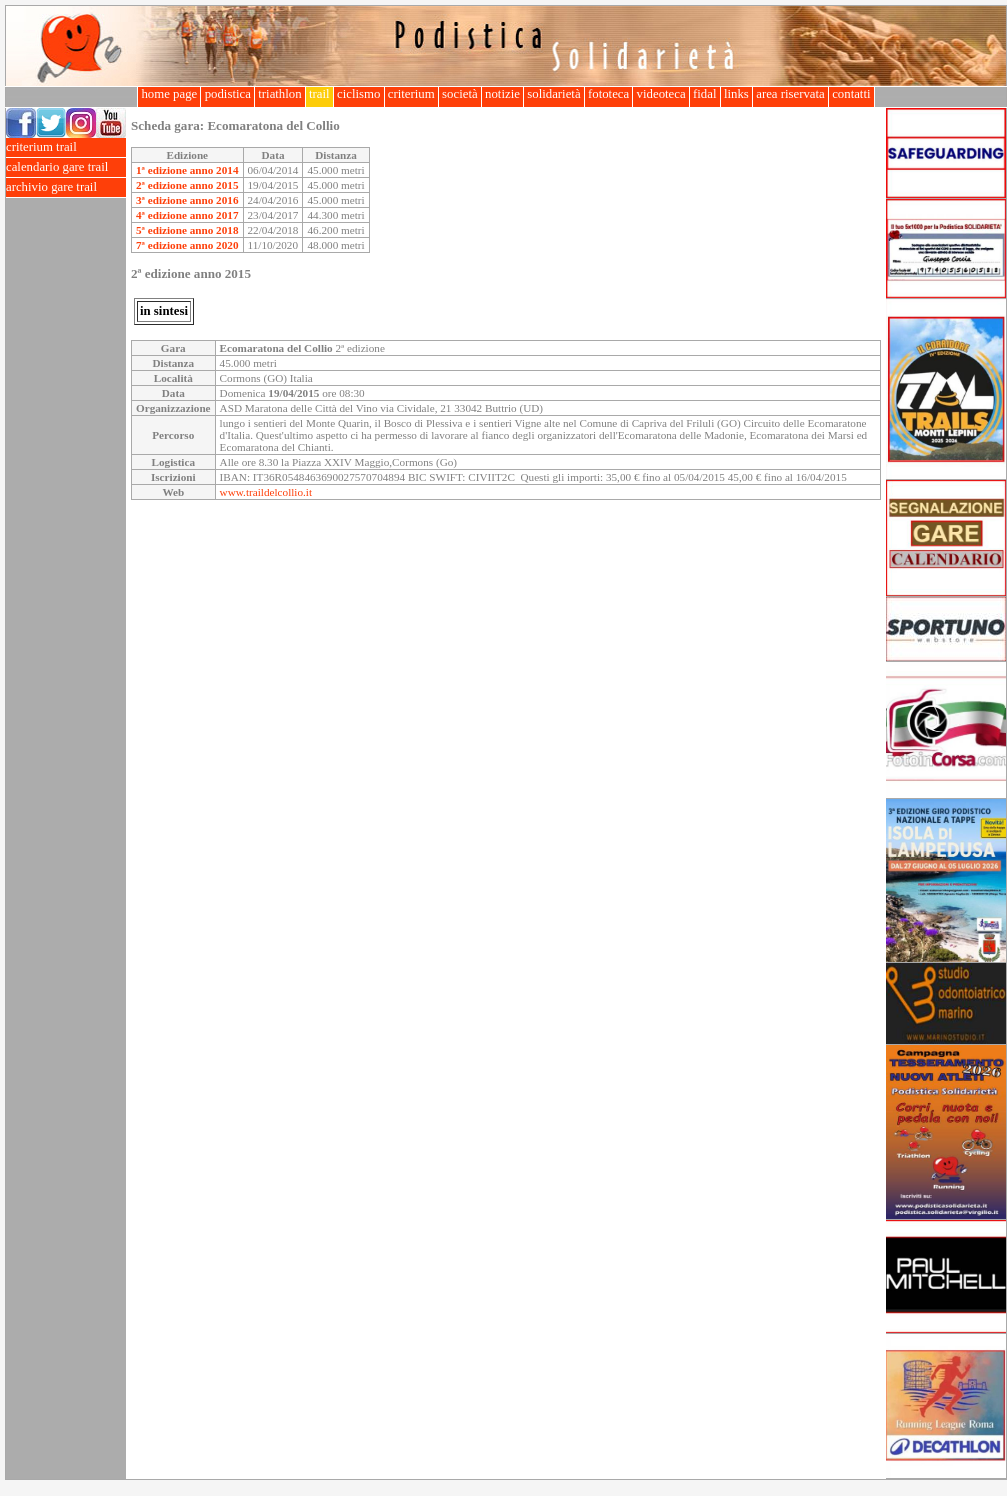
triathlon (280, 94)
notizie (502, 94)
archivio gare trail (66, 187)
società (460, 94)
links (736, 94)
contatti (851, 94)
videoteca (660, 94)
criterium (411, 94)
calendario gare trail (66, 167)
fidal (705, 94)
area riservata (790, 94)
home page (169, 94)
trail (319, 94)
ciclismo (359, 94)
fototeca (609, 94)
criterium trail (66, 147)
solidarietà (554, 94)
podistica (227, 94)
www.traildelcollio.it (266, 492)
